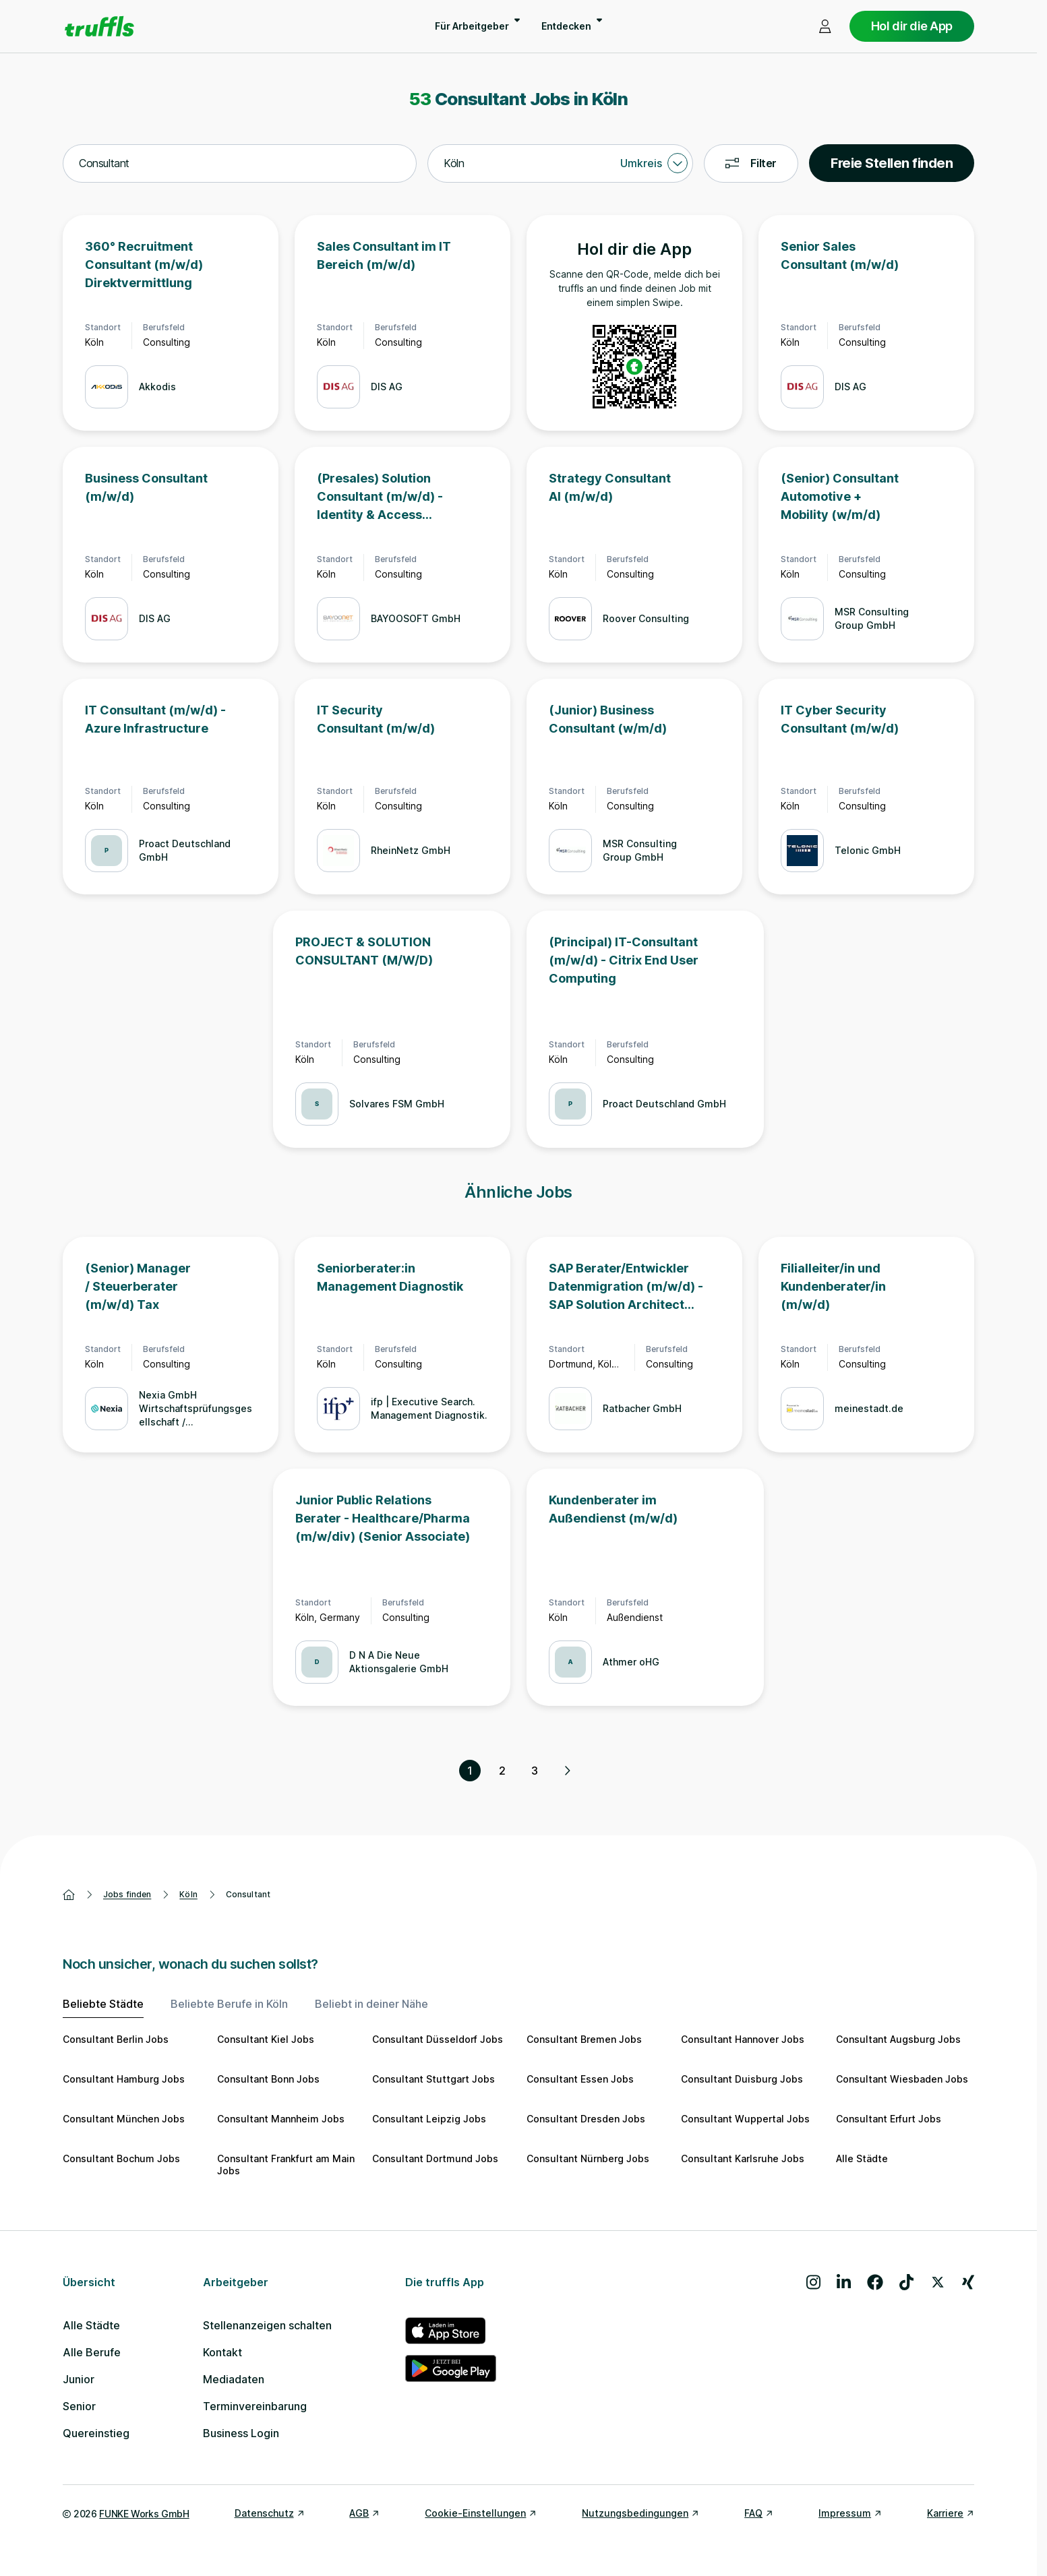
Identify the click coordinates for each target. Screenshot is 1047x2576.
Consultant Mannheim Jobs (281, 2118)
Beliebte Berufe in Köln (229, 2004)
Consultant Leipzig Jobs (429, 2118)
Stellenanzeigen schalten (267, 2325)
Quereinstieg (96, 2433)
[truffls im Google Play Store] (450, 2368)
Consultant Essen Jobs (580, 2079)
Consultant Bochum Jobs (121, 2158)
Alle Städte (862, 2158)
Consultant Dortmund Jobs (435, 2158)
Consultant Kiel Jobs (265, 2039)
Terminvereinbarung (255, 2406)
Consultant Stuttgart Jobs (433, 2079)
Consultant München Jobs (124, 2118)
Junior (78, 2379)
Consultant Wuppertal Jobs (745, 2118)
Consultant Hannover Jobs (742, 2039)
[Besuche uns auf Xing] (968, 2282)
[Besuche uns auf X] (938, 2282)
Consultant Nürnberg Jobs (588, 2158)
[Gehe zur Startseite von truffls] (99, 26)
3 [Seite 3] (534, 1770)
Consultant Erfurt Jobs (888, 2118)
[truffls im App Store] (450, 2330)
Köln (188, 1894)
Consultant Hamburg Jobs (124, 2079)
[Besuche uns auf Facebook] (875, 2282)
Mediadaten (233, 2379)
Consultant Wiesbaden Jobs (902, 2079)
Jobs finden (127, 1894)
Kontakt (222, 2352)
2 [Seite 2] (502, 1770)
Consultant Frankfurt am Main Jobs (286, 2164)
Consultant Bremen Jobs (584, 2039)
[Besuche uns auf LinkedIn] (844, 2282)
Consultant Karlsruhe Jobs (742, 2158)
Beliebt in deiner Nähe (371, 2004)
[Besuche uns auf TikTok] (906, 2282)
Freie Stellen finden (892, 163)
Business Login (241, 2433)
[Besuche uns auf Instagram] (813, 2282)
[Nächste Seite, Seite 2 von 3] (567, 1770)
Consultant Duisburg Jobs (742, 2079)
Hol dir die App (912, 26)
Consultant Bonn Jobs (268, 2079)
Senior (79, 2406)
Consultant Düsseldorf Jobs (437, 2039)
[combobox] (240, 163)
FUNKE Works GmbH (144, 2513)
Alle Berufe (92, 2352)
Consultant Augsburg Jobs (898, 2039)
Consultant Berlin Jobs (116, 2039)
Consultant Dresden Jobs (586, 2118)
